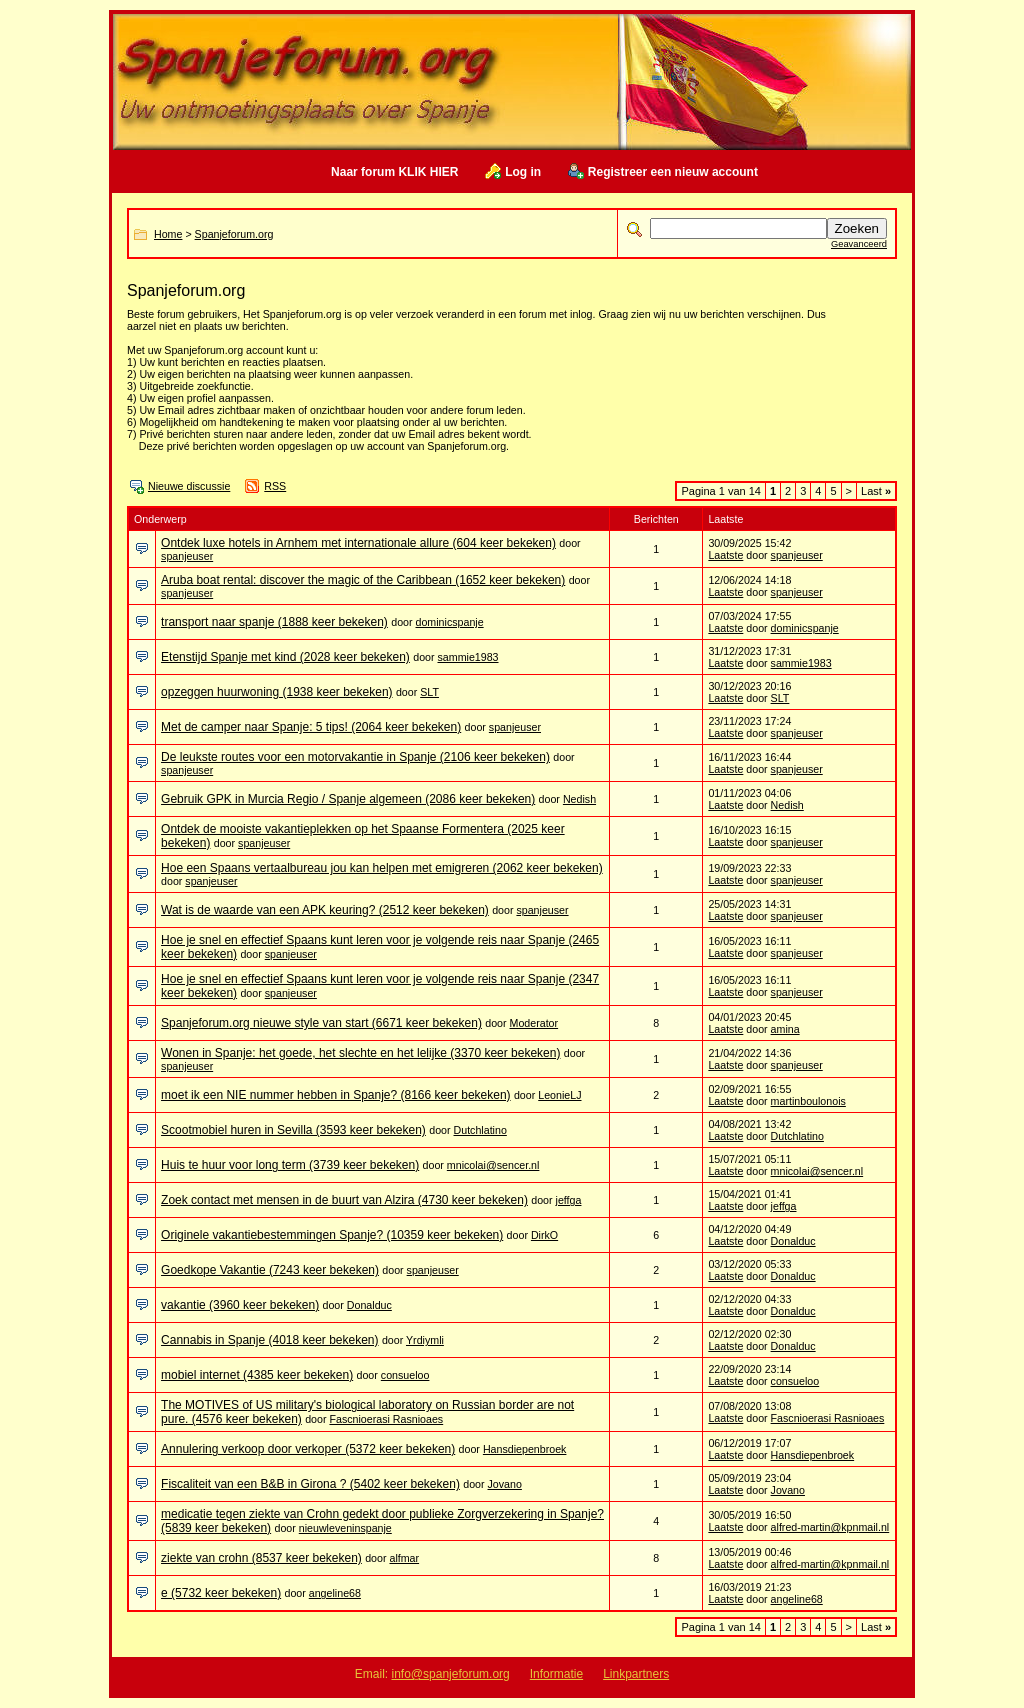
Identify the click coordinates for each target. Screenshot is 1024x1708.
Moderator (534, 1023)
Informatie (556, 1674)
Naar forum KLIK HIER (394, 172)
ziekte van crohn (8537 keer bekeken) (261, 1558)
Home (168, 234)
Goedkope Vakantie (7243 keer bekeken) (270, 1270)
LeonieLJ (559, 1095)
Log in (523, 172)
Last (876, 491)
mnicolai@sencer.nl (493, 1165)
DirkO (544, 1235)
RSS (275, 486)
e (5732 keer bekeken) (221, 1593)
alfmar (404, 1558)
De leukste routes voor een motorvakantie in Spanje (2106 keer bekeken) (355, 757)
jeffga (569, 1200)
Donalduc (793, 1241)
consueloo (405, 1375)
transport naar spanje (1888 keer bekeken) (274, 622)
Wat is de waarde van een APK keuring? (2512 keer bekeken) (325, 910)
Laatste (725, 555)
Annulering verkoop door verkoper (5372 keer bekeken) (308, 1449)
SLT (429, 692)
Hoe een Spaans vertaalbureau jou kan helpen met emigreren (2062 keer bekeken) (382, 868)
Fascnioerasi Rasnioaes (386, 1419)
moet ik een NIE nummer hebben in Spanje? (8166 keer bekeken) (336, 1095)
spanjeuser (187, 556)
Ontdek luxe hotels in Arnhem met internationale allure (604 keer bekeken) (358, 543)
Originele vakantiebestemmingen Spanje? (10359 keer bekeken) (332, 1235)
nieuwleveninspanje (345, 1528)
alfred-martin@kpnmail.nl (830, 1527)
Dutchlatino (480, 1130)
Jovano (505, 1484)
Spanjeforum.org (234, 234)
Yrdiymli (425, 1340)
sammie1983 (468, 657)
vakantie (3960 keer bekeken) (240, 1305)
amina (785, 1029)
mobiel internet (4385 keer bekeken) (257, 1375)
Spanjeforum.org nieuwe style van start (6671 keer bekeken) (321, 1023)
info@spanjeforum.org (451, 1674)
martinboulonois (808, 1101)
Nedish (579, 799)
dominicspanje (450, 622)
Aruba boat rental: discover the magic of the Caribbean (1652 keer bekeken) (363, 580)
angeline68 (335, 1593)
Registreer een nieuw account (673, 172)
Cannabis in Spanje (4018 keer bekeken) (269, 1340)
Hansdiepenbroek (525, 1449)
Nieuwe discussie (189, 486)
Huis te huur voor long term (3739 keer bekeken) (290, 1165)
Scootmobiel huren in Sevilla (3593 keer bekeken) (293, 1130)
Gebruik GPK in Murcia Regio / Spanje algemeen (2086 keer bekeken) (348, 799)
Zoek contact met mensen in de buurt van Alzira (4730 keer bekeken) (344, 1200)
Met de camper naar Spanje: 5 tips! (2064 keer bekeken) (311, 727)
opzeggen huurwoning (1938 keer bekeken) (277, 692)
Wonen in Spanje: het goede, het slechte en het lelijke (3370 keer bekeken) (360, 1053)
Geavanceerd (859, 244)
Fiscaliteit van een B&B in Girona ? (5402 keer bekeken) (310, 1484)
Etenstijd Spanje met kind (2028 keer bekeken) (285, 657)
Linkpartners (636, 1674)
